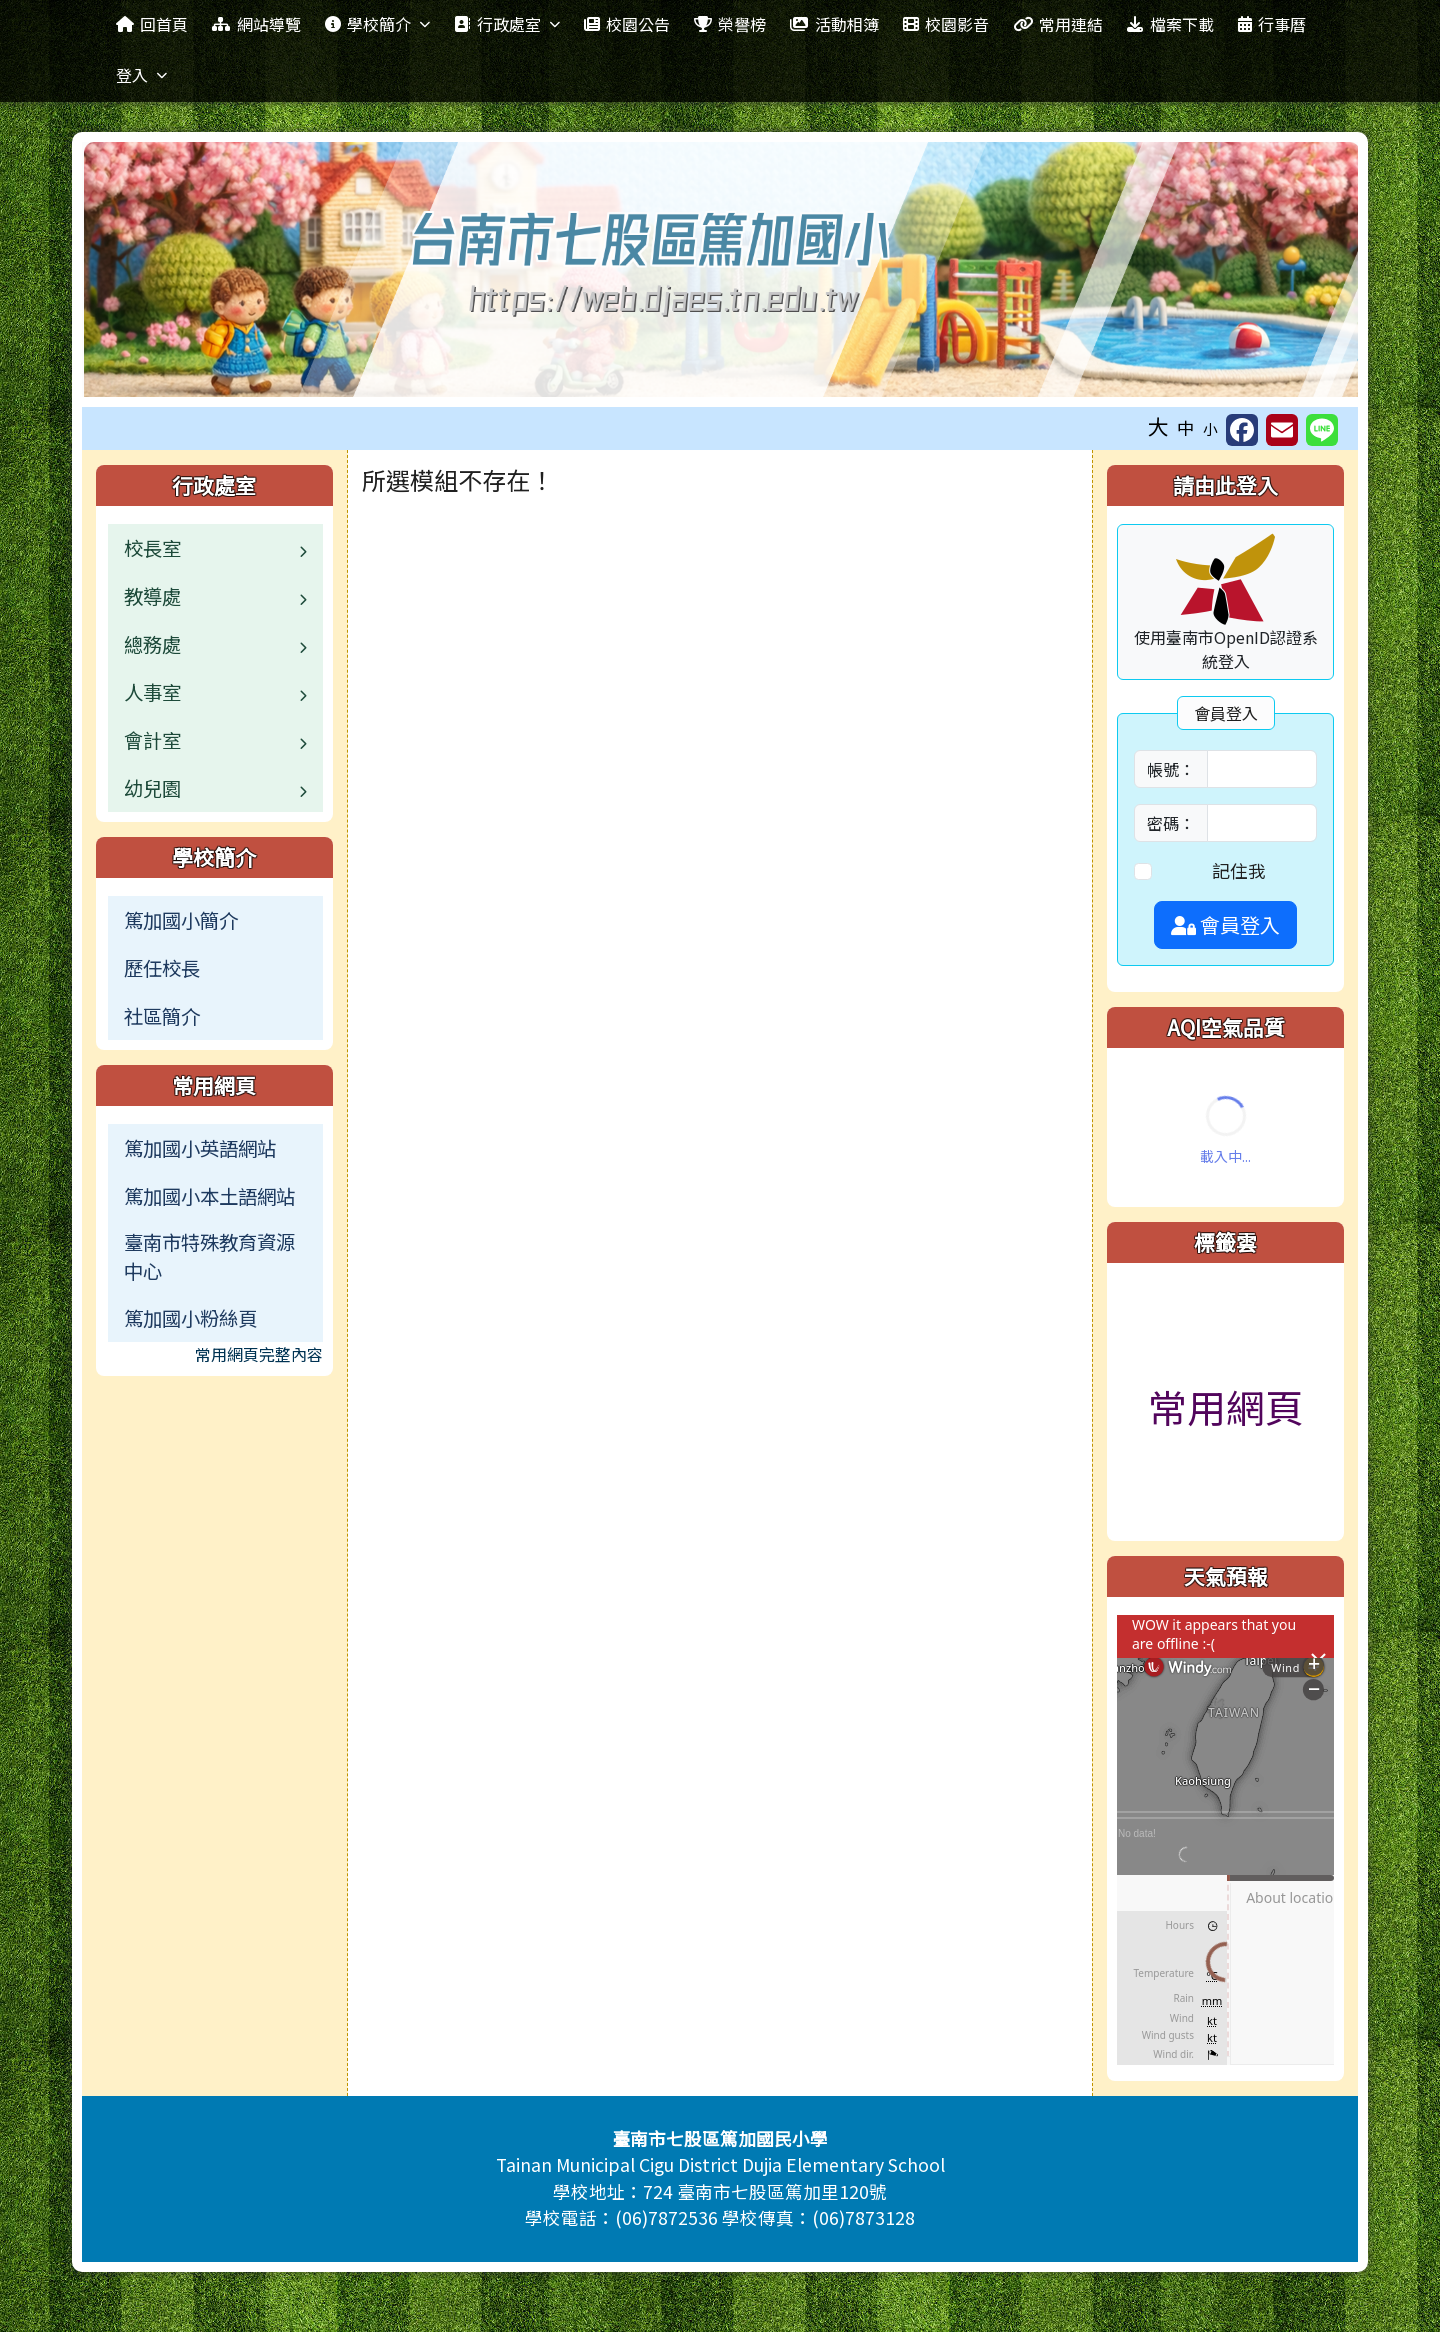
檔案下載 (1170, 24)
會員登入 (1225, 924)
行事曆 (1272, 24)
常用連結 (1058, 24)
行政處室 (506, 24)
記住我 (1239, 870)
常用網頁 (1226, 1406)
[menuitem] (215, 920)
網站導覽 (256, 24)
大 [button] (1158, 426)
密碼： (1171, 823)
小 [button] (1210, 428)
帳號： (1171, 769)
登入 (141, 75)
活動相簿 (834, 24)
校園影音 (946, 24)
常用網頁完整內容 (259, 1354)
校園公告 (627, 24)
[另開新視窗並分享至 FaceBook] (1242, 430)
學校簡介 (377, 24)
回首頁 (152, 24)
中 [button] (1186, 427)
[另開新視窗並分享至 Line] (1322, 430)
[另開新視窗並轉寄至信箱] (1282, 430)
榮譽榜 (730, 24)
